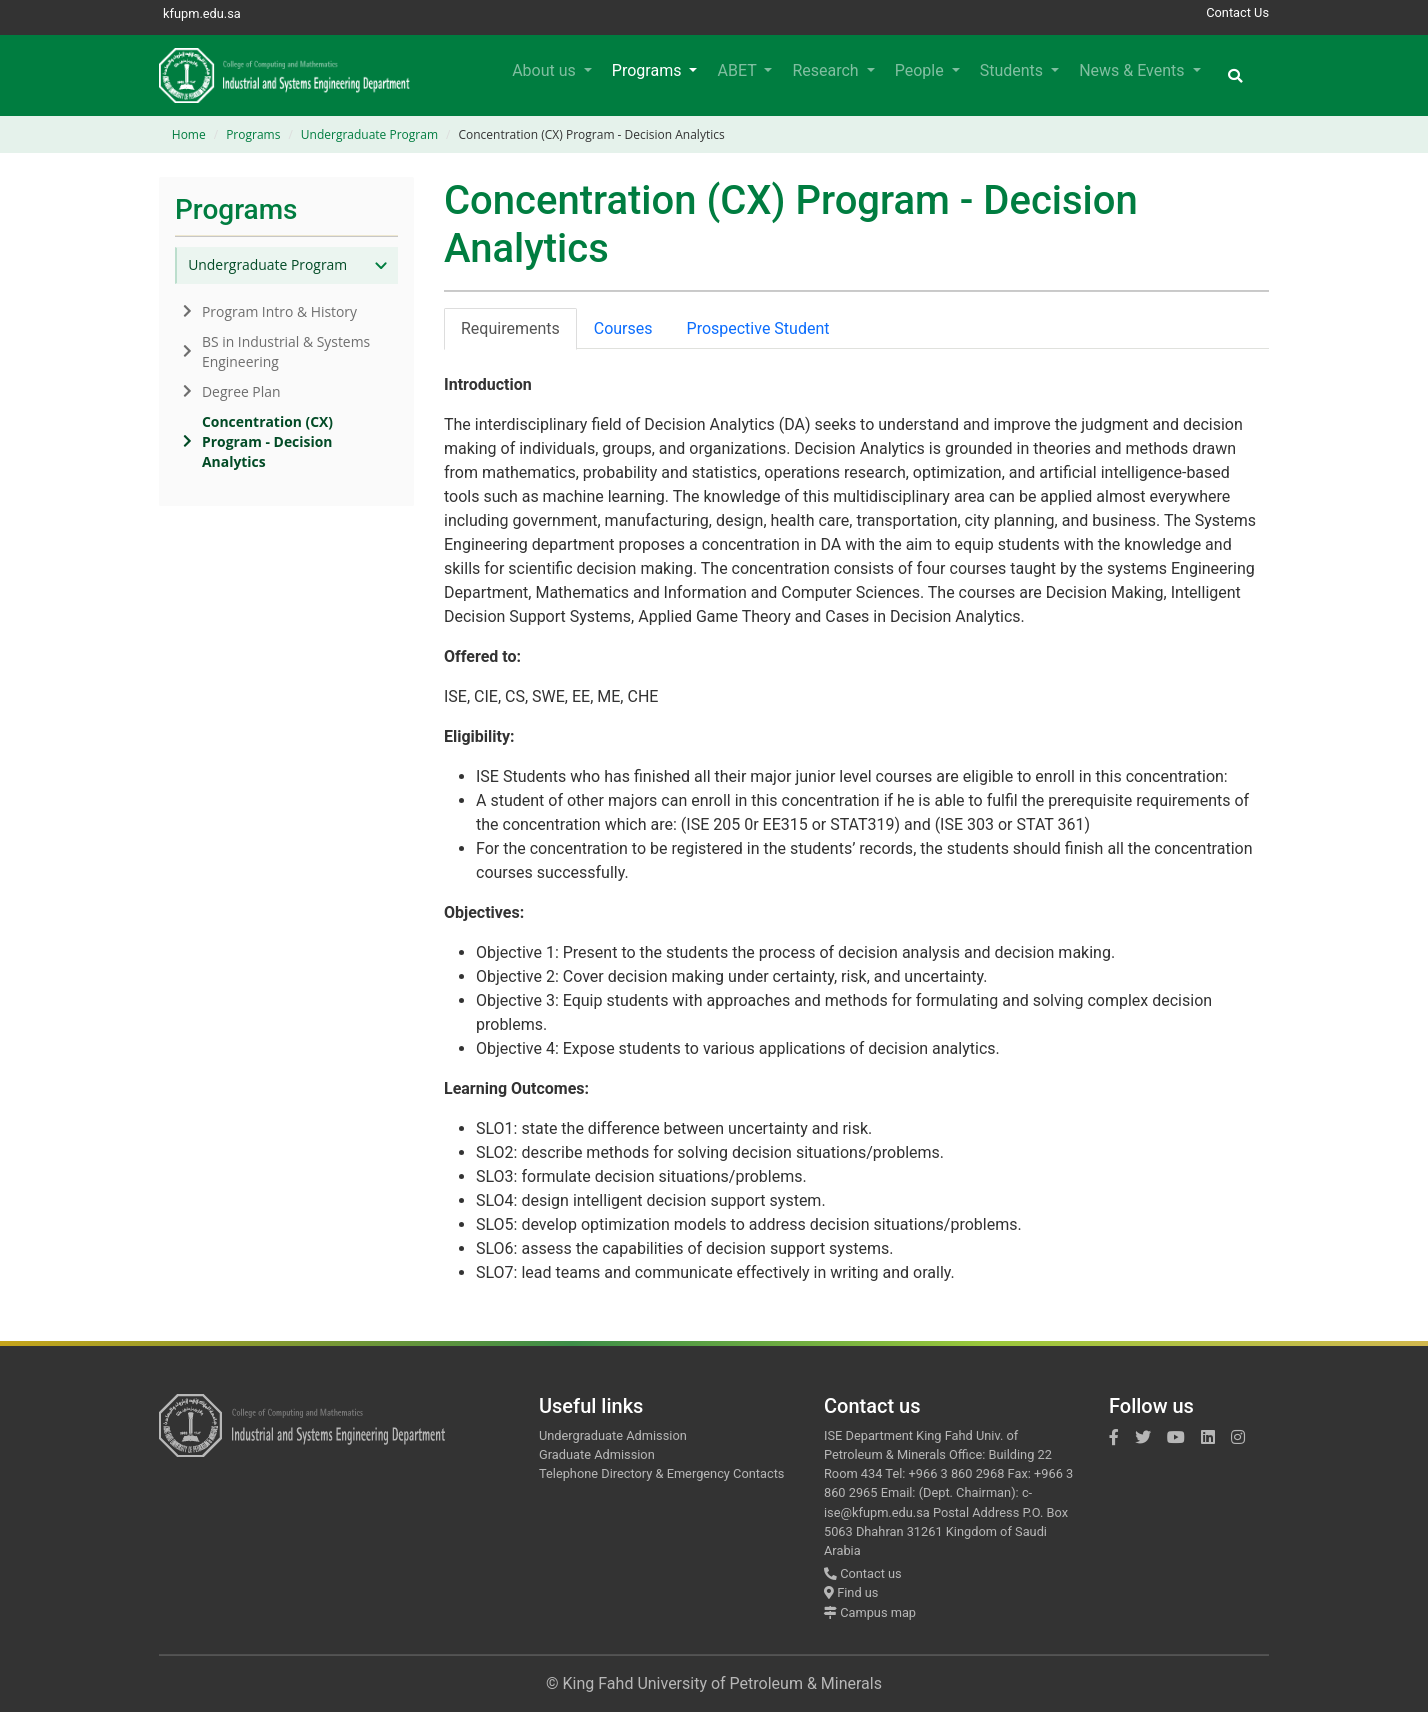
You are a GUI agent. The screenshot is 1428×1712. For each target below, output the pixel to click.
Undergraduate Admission (613, 1435)
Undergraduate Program (369, 134)
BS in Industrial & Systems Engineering (276, 351)
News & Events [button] (1133, 70)
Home (189, 134)
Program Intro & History (270, 311)
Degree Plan (232, 391)
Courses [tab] (623, 328)
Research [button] (827, 70)
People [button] (921, 70)
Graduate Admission (597, 1454)
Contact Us (1237, 12)
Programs (253, 134)
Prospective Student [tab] (758, 328)
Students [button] (1013, 70)
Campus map (870, 1612)
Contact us (863, 1573)
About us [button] (546, 70)
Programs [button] (649, 70)
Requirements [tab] (510, 328)
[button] (1235, 75)
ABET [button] (738, 70)
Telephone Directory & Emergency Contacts (661, 1473)
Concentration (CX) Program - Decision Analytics (258, 441)
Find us (851, 1592)
